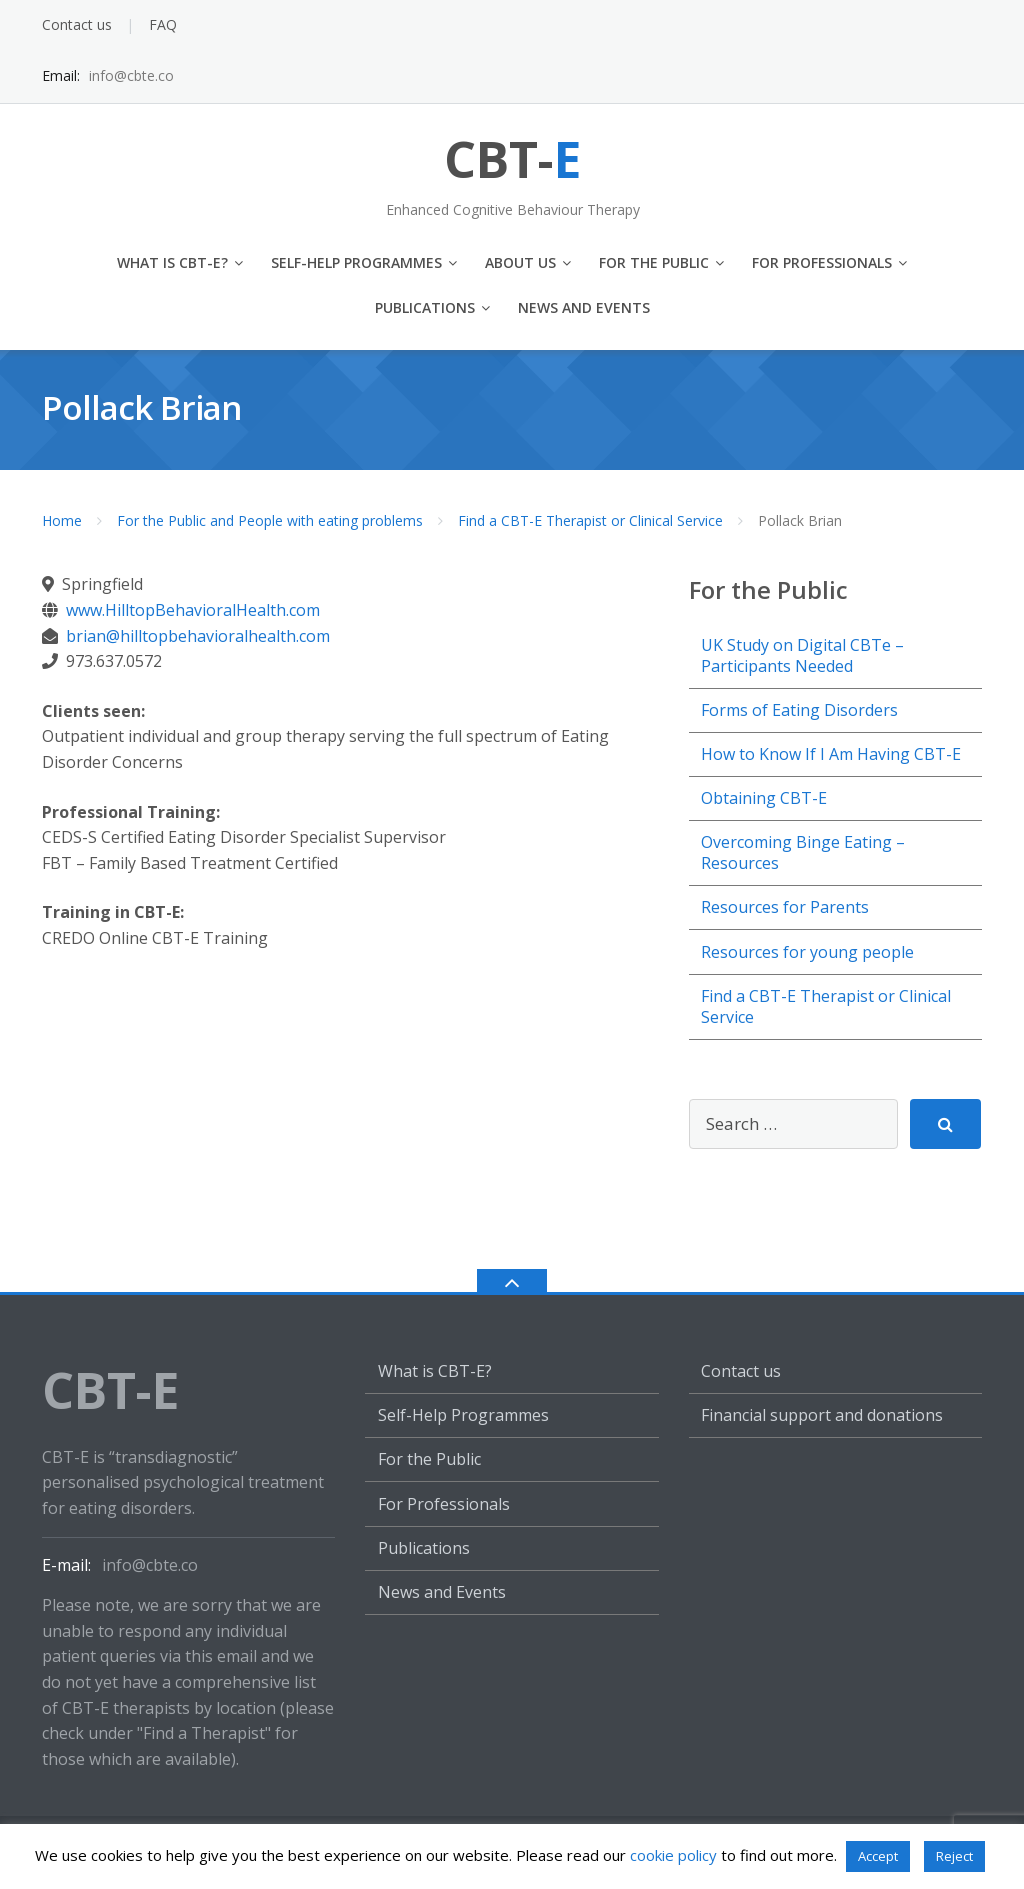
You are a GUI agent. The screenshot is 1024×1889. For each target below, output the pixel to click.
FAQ (163, 24)
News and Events (584, 307)
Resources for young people (807, 952)
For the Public (654, 262)
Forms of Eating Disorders (799, 710)
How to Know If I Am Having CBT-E (831, 754)
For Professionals (822, 262)
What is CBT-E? (172, 262)
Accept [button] (878, 1856)
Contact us (77, 24)
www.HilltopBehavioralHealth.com (193, 610)
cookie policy (673, 1855)
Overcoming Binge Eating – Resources (803, 852)
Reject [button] (954, 1856)
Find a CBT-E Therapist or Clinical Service (590, 520)
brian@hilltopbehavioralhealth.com (198, 636)
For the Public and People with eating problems (270, 520)
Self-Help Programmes (356, 262)
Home (62, 520)
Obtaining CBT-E (764, 798)
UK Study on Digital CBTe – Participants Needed (802, 655)
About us (520, 262)
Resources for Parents (785, 907)
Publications (425, 307)
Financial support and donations (822, 1415)
